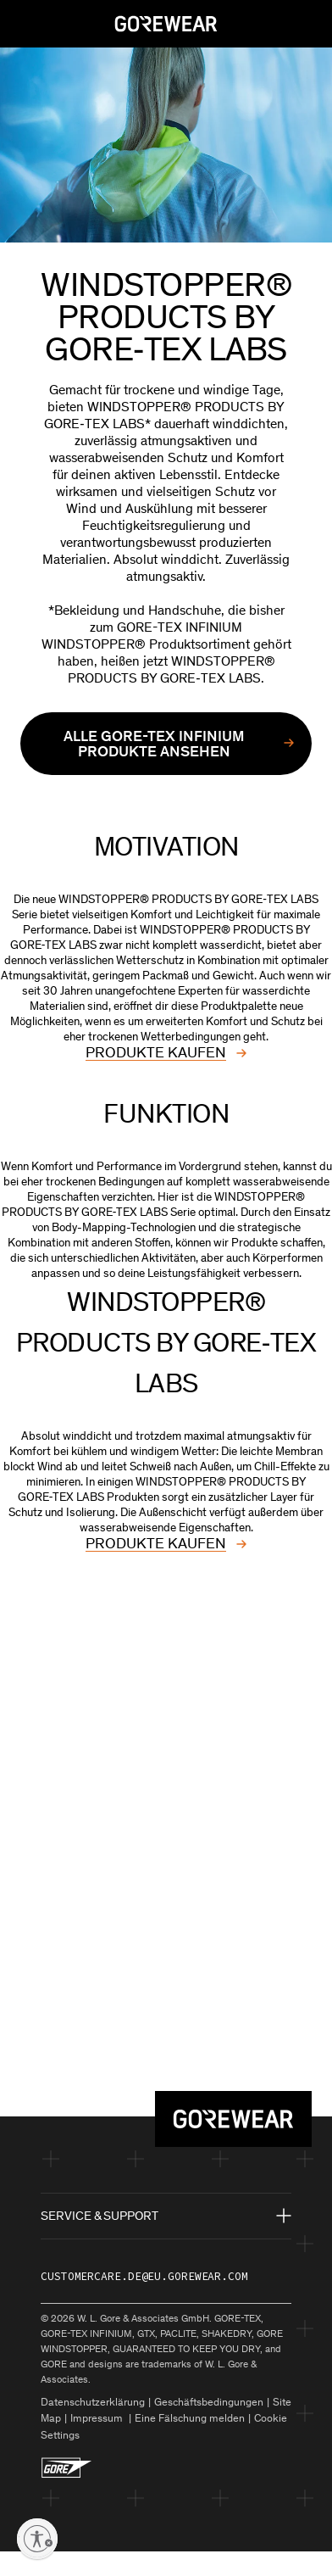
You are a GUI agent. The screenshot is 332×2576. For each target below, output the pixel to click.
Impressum (97, 2418)
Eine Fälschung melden (190, 2418)
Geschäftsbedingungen (208, 2401)
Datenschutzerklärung (93, 2401)
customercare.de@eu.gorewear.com (144, 2276)
